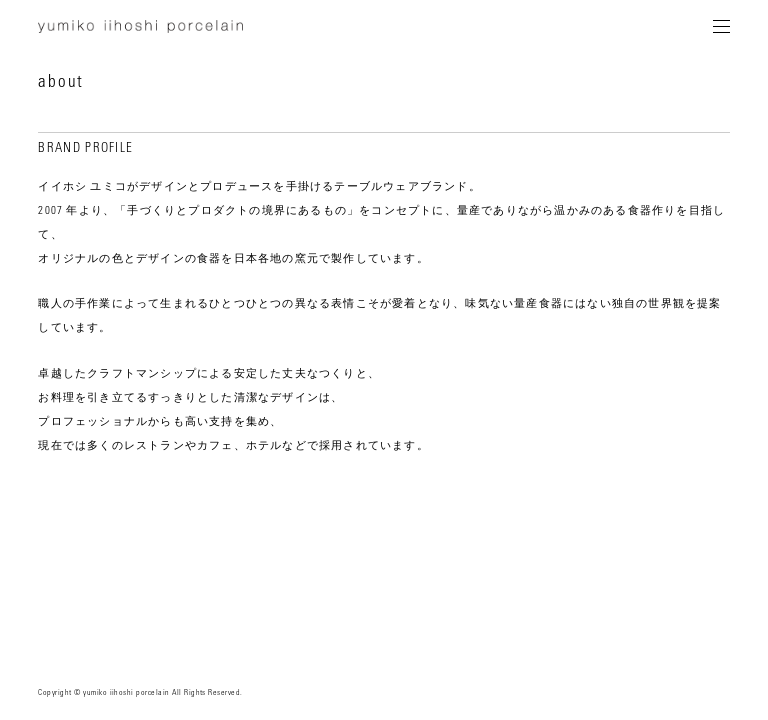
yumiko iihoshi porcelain (140, 30)
